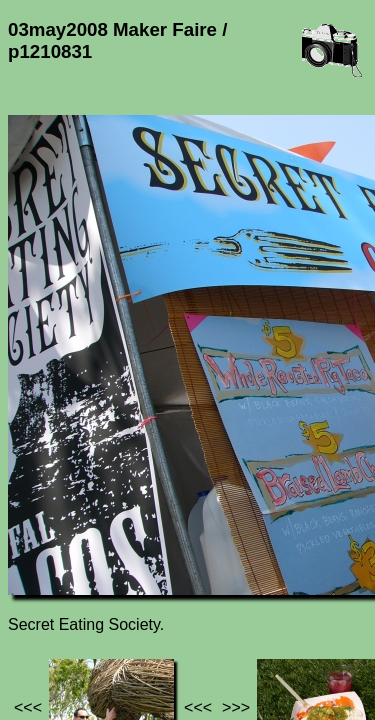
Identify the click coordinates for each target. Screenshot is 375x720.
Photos (119, 572)
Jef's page (44, 572)
